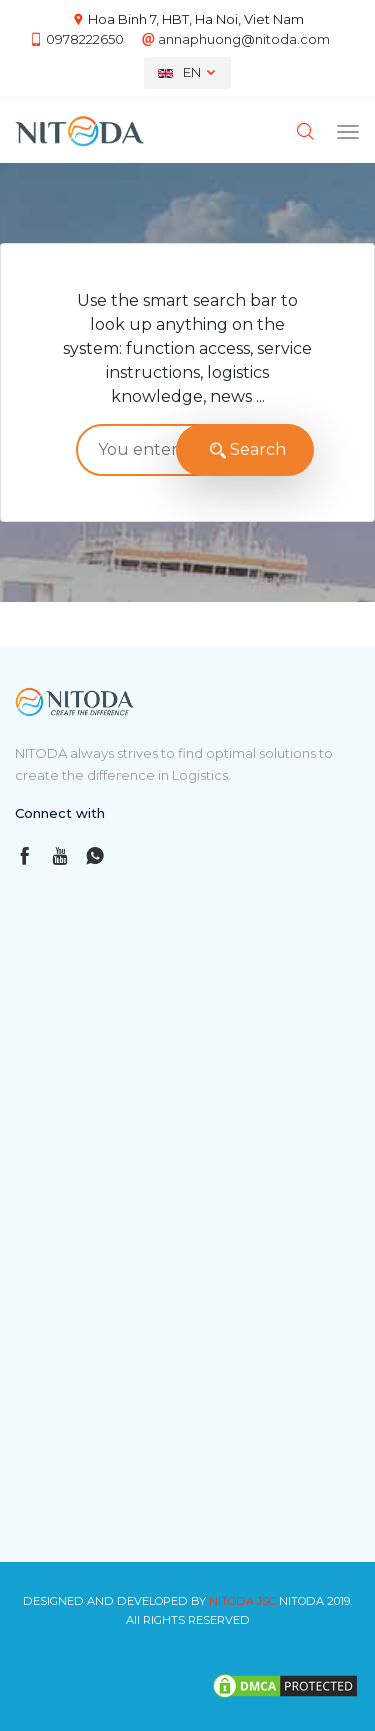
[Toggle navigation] (348, 131)
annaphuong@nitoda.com (244, 39)
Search (245, 450)
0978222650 (85, 39)
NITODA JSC (242, 1601)
